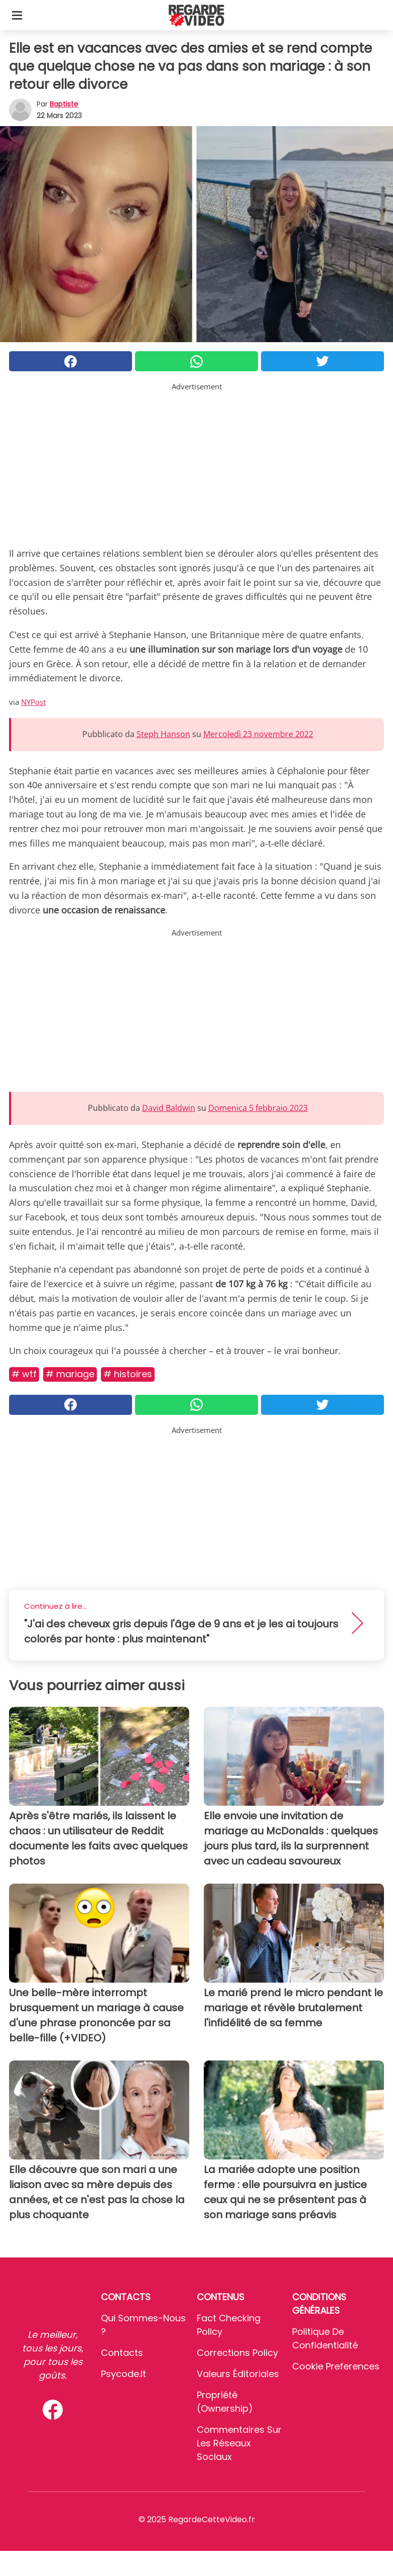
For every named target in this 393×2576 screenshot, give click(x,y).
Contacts (122, 2352)
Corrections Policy (237, 2352)
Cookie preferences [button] (335, 2366)
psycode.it (123, 2373)
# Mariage (70, 1374)
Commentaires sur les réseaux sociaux (239, 2443)
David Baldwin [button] (168, 1107)
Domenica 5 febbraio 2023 (258, 1107)
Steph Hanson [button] (163, 734)
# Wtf (24, 1374)
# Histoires (127, 1374)
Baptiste (64, 104)
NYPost (33, 702)
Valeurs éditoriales (238, 2373)
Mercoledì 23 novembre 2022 (258, 734)
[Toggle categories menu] (17, 15)
